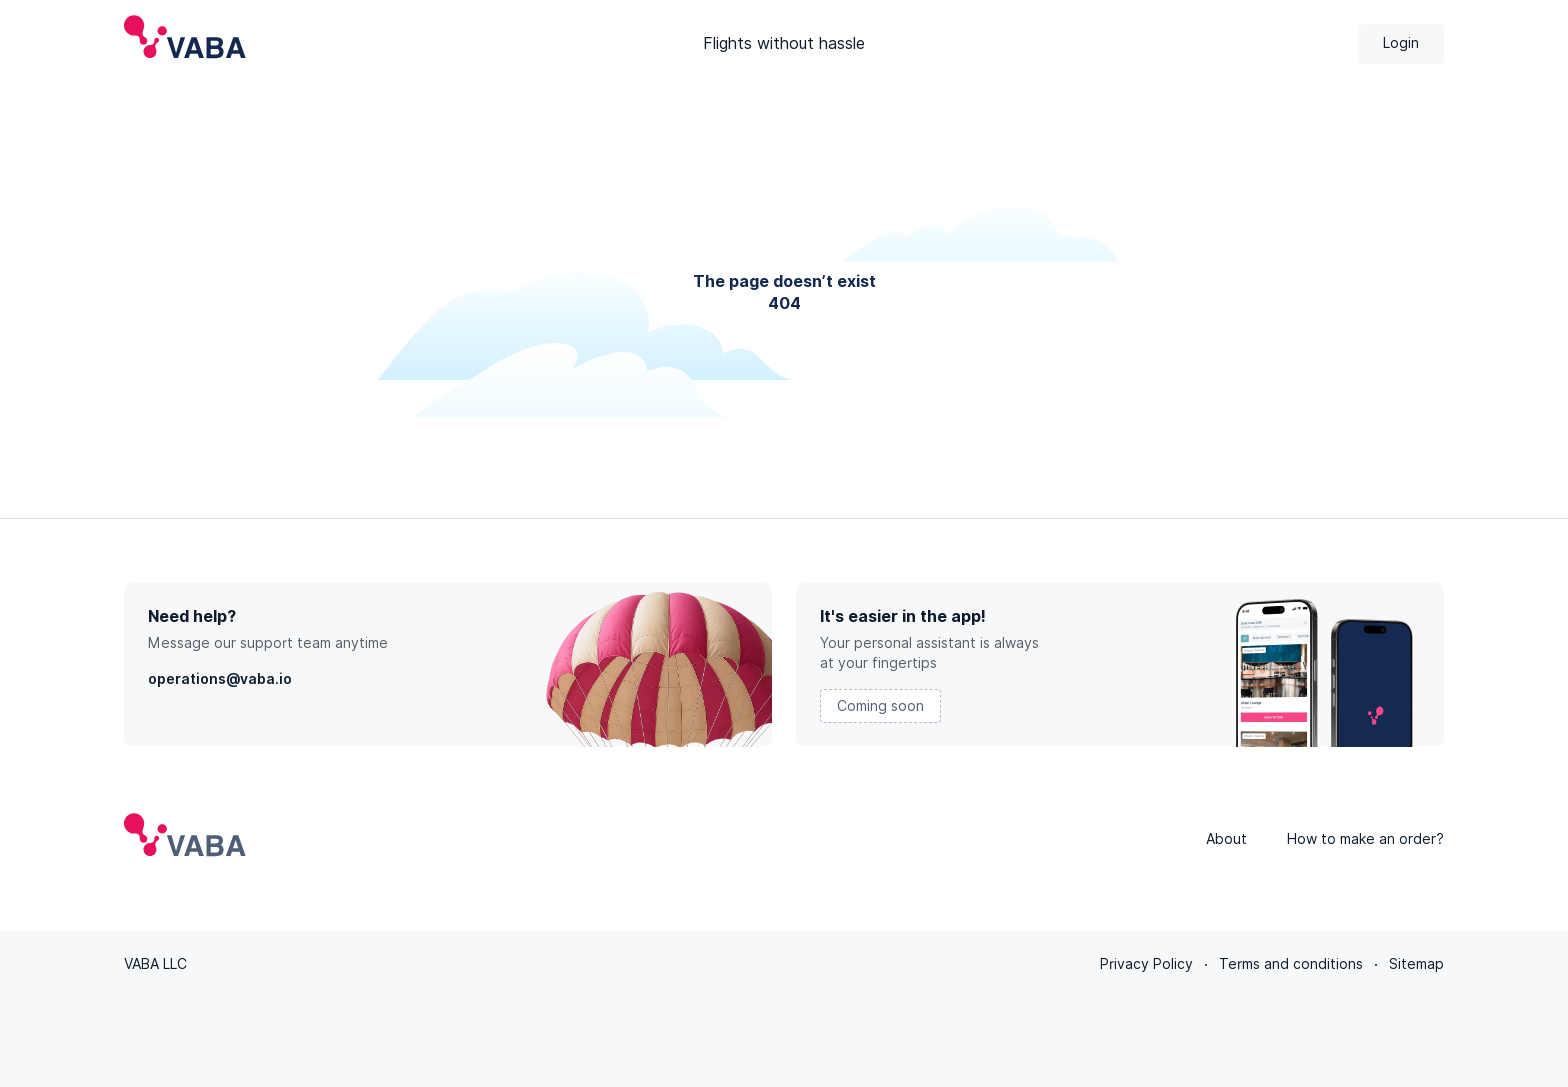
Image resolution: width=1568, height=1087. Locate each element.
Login (1401, 43)
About (1226, 839)
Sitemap (1416, 964)
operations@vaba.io (220, 679)
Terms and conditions (1291, 964)
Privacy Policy (1146, 964)
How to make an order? (1365, 839)
